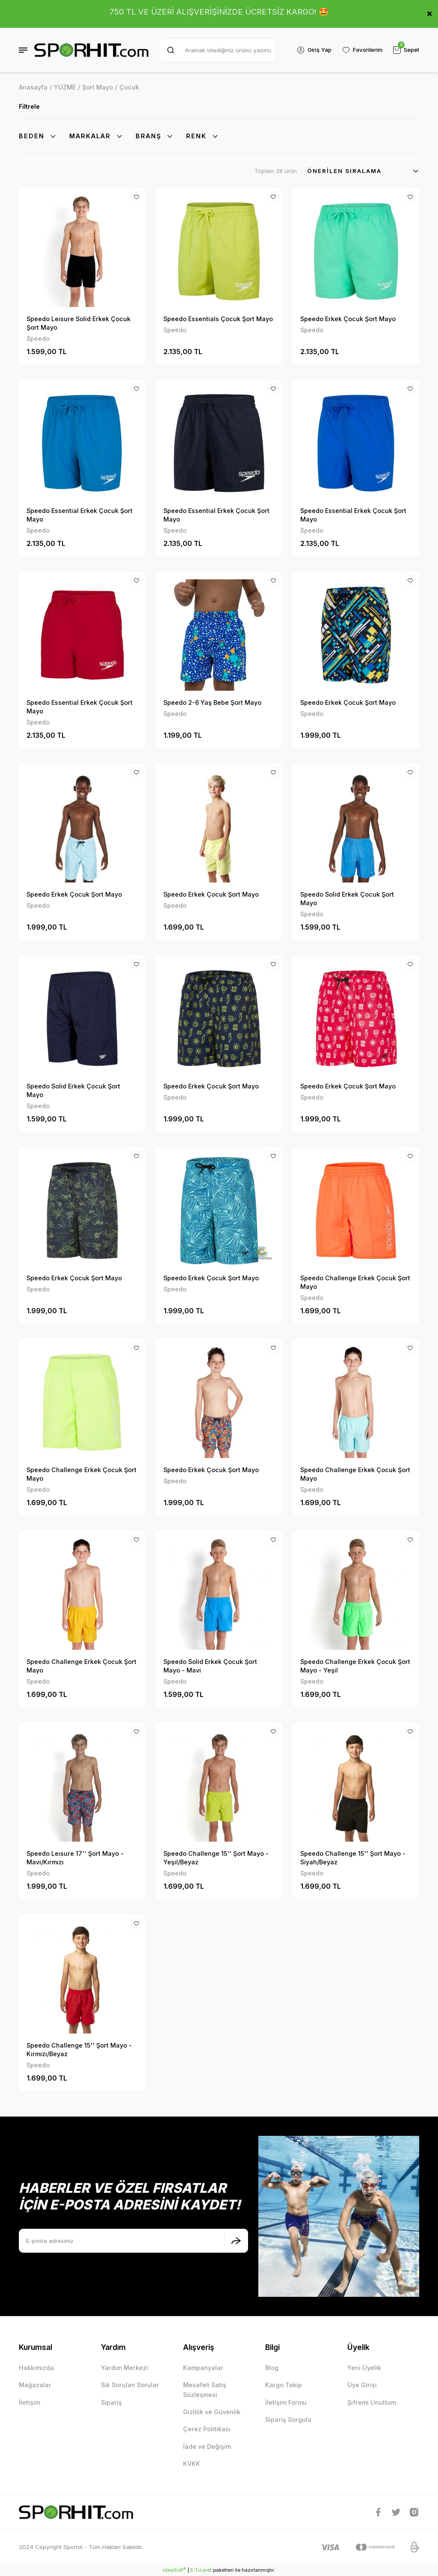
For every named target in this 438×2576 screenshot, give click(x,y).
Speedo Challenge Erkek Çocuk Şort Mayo (355, 1282)
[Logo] (91, 50)
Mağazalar (35, 2384)
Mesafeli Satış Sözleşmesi (204, 2389)
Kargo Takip (283, 2384)
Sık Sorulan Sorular (130, 2384)
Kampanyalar (203, 2367)
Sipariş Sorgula (288, 2419)
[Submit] (236, 2241)
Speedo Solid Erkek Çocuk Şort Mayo (347, 898)
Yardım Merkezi (124, 2367)
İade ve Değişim (207, 2446)
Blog (271, 2367)
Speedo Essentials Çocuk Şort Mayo (218, 318)
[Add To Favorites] (136, 197)
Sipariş (111, 2402)
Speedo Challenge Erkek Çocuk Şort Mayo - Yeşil (355, 1666)
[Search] (217, 50)
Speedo (38, 338)
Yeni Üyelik (364, 2367)
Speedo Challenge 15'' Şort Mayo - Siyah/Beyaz (352, 1858)
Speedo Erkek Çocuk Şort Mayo (348, 318)
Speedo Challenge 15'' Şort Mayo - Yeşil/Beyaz (216, 1858)
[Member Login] (313, 50)
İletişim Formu (286, 2402)
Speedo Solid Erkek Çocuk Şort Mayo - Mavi (210, 1666)
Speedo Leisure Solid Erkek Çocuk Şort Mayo (78, 323)
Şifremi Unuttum (371, 2402)
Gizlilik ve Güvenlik (211, 2411)
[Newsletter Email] (133, 2241)
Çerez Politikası (207, 2429)
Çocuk (129, 87)
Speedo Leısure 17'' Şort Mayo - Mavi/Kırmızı (75, 1858)
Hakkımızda (36, 2367)
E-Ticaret (201, 2570)
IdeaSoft (174, 2570)
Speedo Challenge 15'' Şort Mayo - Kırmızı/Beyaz (79, 2049)
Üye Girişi (362, 2384)
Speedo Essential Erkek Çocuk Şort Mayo (80, 515)
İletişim (29, 2402)
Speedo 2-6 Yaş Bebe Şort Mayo (212, 702)
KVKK (191, 2463)
